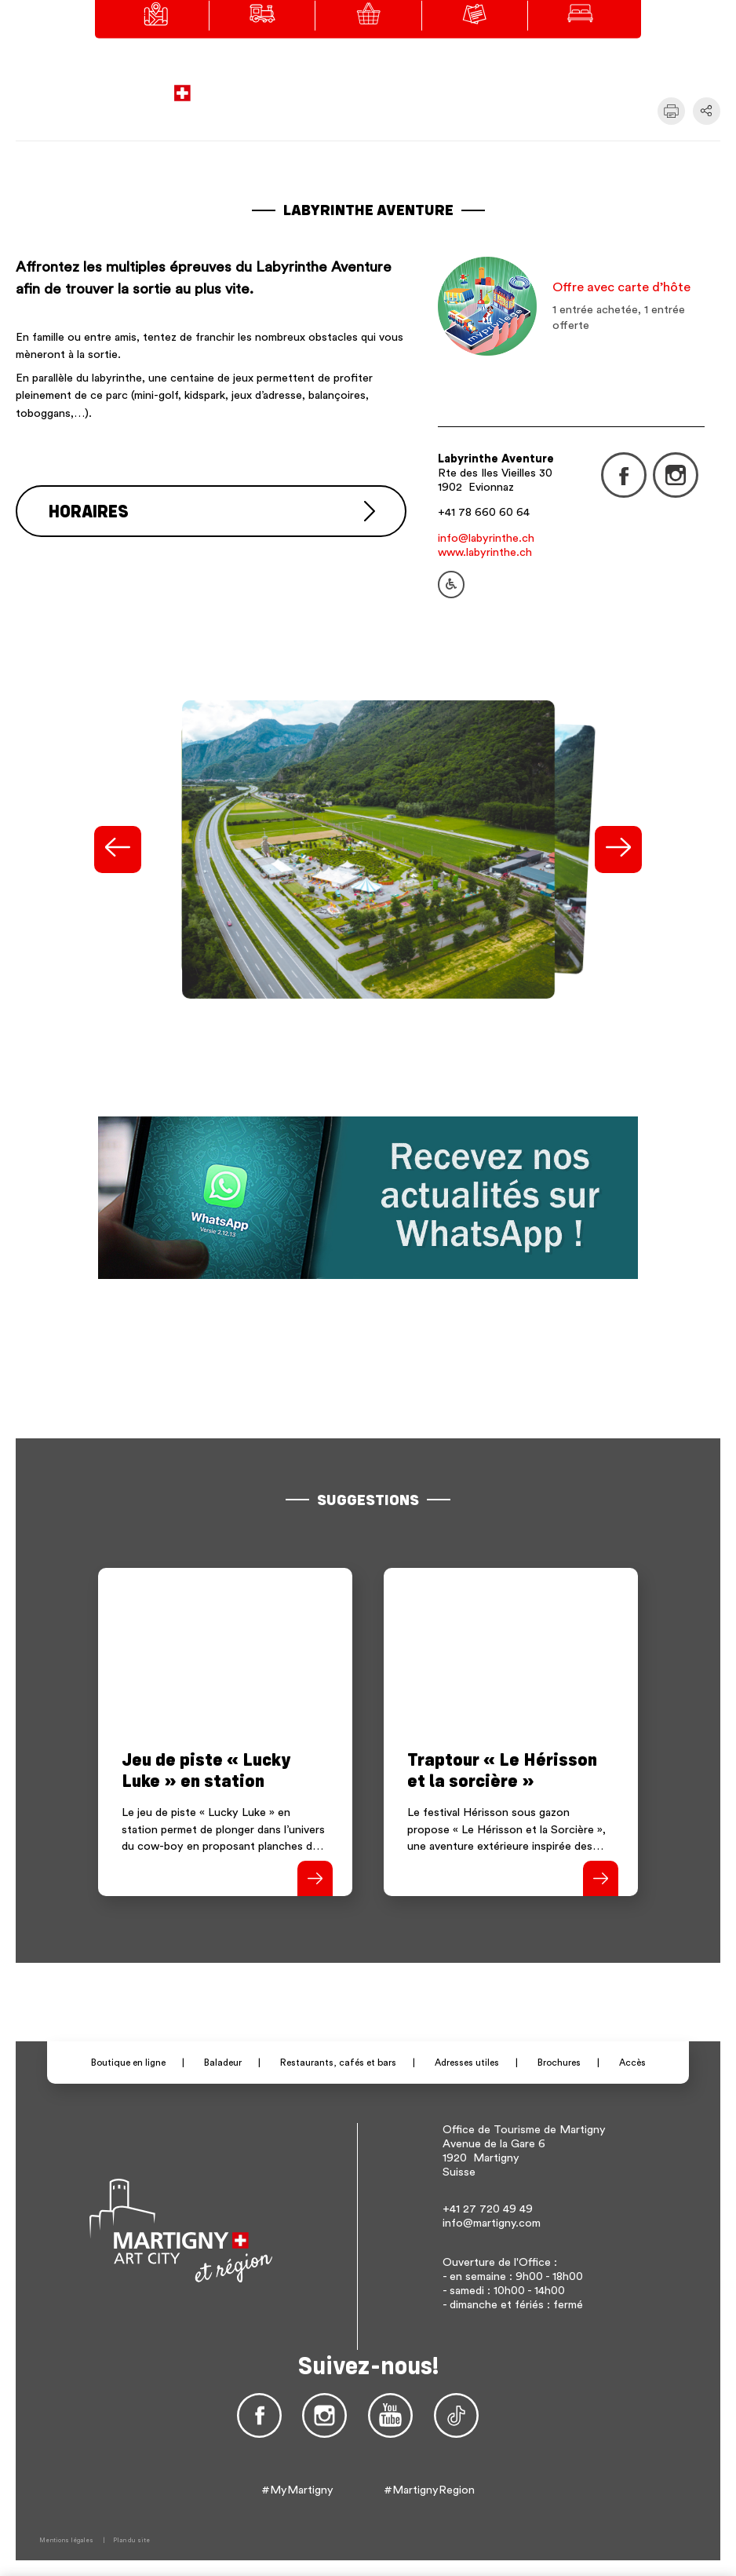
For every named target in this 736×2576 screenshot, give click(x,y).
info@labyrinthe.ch (486, 538)
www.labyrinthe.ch (485, 552)
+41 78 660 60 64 (484, 512)
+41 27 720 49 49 (488, 2209)
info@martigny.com (492, 2223)
